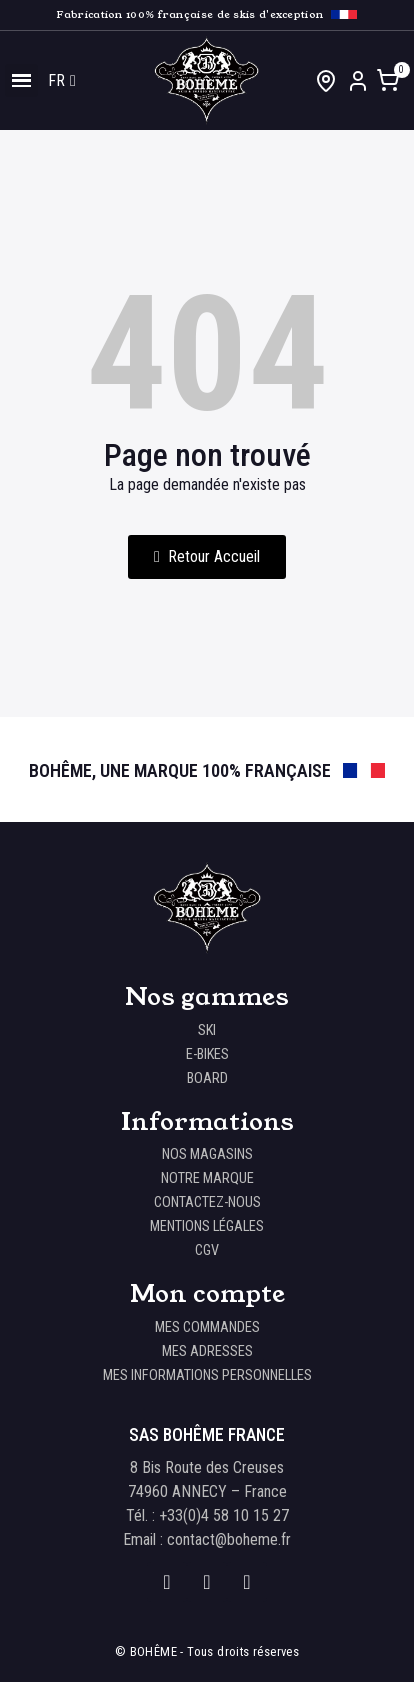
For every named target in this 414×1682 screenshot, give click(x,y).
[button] (207, 557)
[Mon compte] (358, 81)
